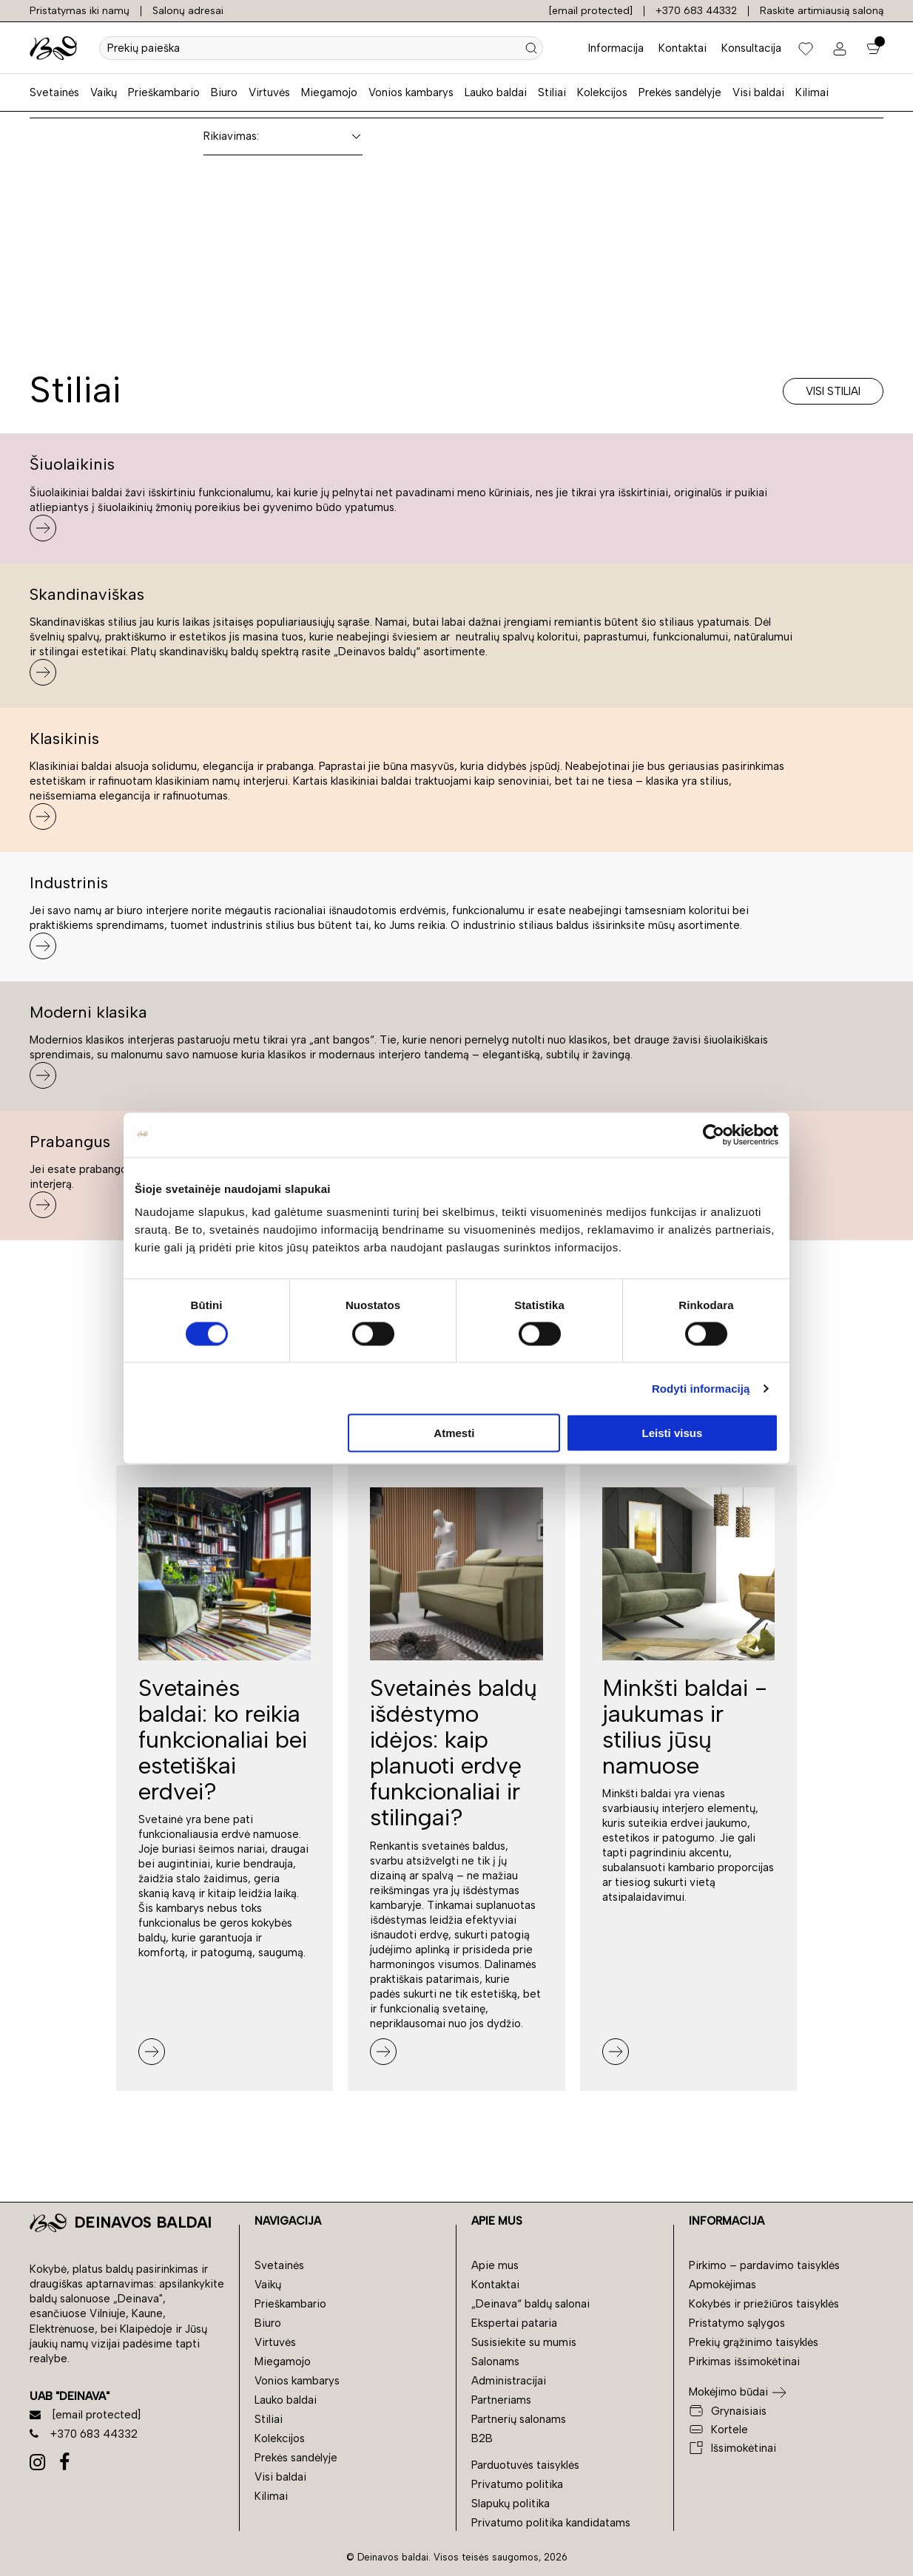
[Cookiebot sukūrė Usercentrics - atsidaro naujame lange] (713, 1134)
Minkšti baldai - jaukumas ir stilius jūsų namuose (684, 1727)
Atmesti (454, 1433)
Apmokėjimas (722, 2284)
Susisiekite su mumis (523, 2342)
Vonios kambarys (411, 92)
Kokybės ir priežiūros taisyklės (764, 2303)
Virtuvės (269, 92)
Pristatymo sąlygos (737, 2323)
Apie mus (495, 2265)
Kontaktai (682, 48)
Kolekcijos (602, 92)
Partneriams (501, 2400)
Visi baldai (758, 92)
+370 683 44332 (696, 10)
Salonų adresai (187, 10)
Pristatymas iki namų (79, 10)
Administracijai (508, 2380)
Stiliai (552, 92)
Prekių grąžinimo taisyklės (753, 2342)
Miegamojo (329, 92)
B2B (482, 2438)
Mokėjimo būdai (728, 2391)
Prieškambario (164, 92)
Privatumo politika (517, 2484)
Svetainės (54, 92)
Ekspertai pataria (514, 2323)
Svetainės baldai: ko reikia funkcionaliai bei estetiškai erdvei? (222, 1740)
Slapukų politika (510, 2503)
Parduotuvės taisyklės (525, 2465)
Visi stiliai (833, 391)
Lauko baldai (496, 92)
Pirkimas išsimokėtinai (744, 2361)
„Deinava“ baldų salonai (530, 2303)
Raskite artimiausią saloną (821, 10)
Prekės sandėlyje (680, 92)
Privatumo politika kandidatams (550, 2522)
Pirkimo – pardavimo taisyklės (764, 2265)
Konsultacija (751, 48)
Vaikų (103, 92)
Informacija (616, 48)
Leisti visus (672, 1433)
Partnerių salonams (518, 2419)
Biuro (224, 92)
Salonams (495, 2361)
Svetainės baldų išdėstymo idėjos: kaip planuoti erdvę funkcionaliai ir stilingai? (453, 1753)
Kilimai (812, 92)
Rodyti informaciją (701, 1388)
